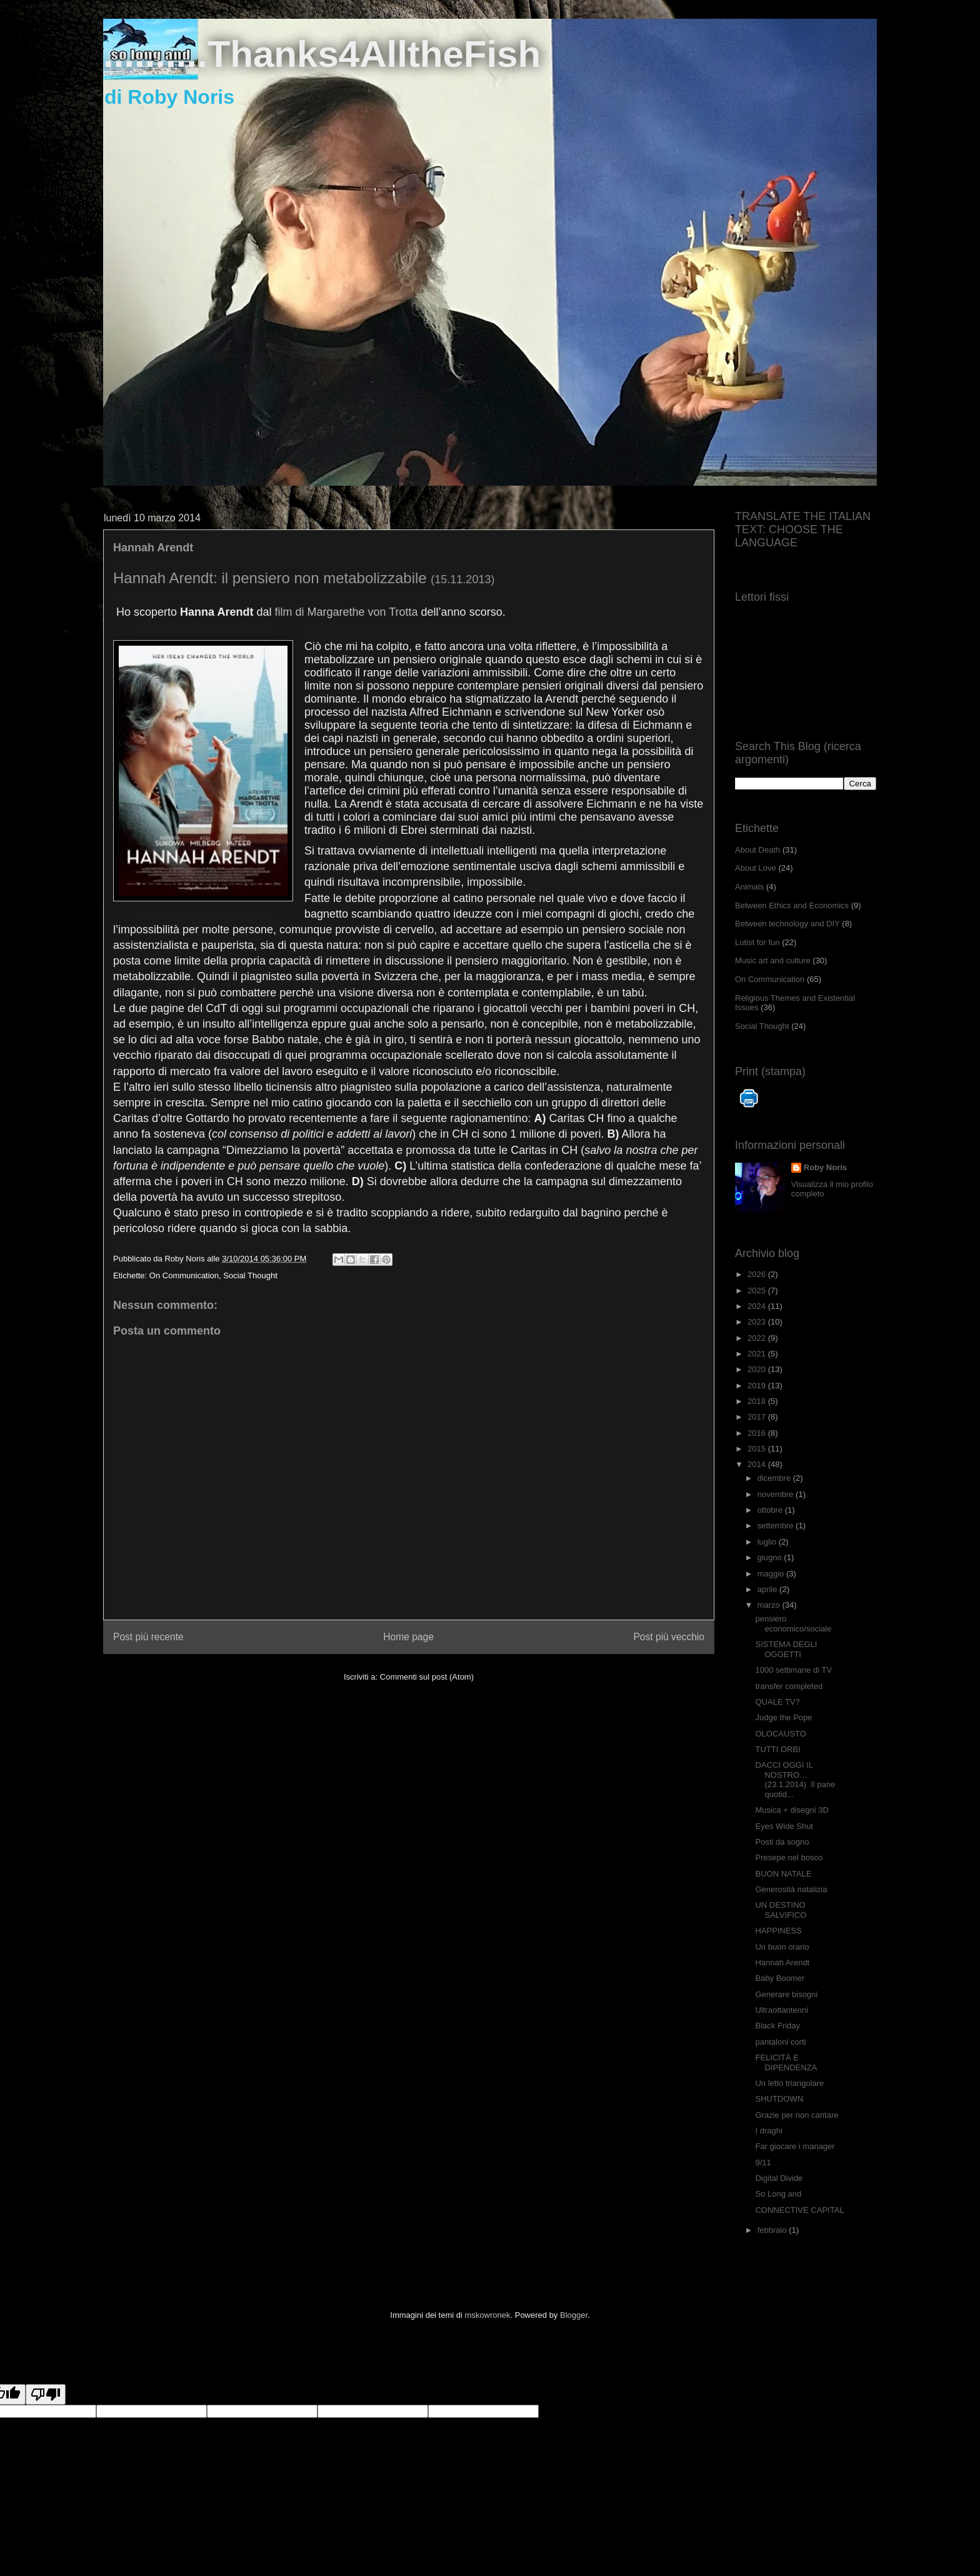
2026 (758, 1274)
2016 (758, 1433)
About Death (757, 849)
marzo (770, 1605)
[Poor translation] (46, 2394)
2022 (758, 1338)
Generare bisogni (786, 1994)
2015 (758, 1448)
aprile (768, 1589)
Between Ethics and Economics (792, 905)
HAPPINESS (778, 1930)
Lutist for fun (757, 942)
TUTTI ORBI (777, 1749)
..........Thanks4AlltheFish (322, 54)
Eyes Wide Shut (784, 1826)
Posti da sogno (782, 1842)
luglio (768, 1541)
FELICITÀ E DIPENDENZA (786, 2062)
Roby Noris (825, 1167)
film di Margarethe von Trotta (346, 612)
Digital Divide (778, 2178)
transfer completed (788, 1686)
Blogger (574, 2315)
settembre (777, 1525)
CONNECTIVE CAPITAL (799, 2210)
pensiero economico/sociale (793, 1623)
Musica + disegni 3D (791, 1810)
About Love (755, 868)
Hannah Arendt (782, 1962)
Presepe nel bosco (788, 1857)
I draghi (768, 2130)
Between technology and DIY (787, 923)
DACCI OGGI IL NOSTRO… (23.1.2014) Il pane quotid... (795, 1779)
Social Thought (250, 1275)
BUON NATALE (783, 1873)
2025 (758, 1290)
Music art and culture (773, 960)
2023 (758, 1321)
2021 (758, 1353)
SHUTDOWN (779, 2098)
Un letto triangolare (789, 2083)
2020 (758, 1369)
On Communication (184, 1275)
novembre (777, 1494)
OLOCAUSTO (780, 1733)
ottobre (771, 1510)
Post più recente (148, 1636)
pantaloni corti (780, 2042)
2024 (758, 1306)
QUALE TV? (777, 1701)
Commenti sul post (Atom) (427, 1676)
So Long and (778, 2193)
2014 (758, 1464)
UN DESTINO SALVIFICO (780, 1910)
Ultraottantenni (781, 2010)
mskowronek (488, 2315)
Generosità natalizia (791, 1889)
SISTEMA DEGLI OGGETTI (786, 1649)
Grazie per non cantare (796, 2115)
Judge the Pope (783, 1717)
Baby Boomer (779, 1978)
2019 (758, 1385)
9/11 (763, 2162)
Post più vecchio (668, 1636)
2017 (758, 1416)
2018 (758, 1401)
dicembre (775, 1478)
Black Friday (777, 2025)
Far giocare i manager (794, 2146)
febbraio (773, 2230)
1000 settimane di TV (793, 1670)
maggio (772, 1573)
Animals (749, 886)
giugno (771, 1557)
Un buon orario (782, 1947)
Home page (408, 1636)
